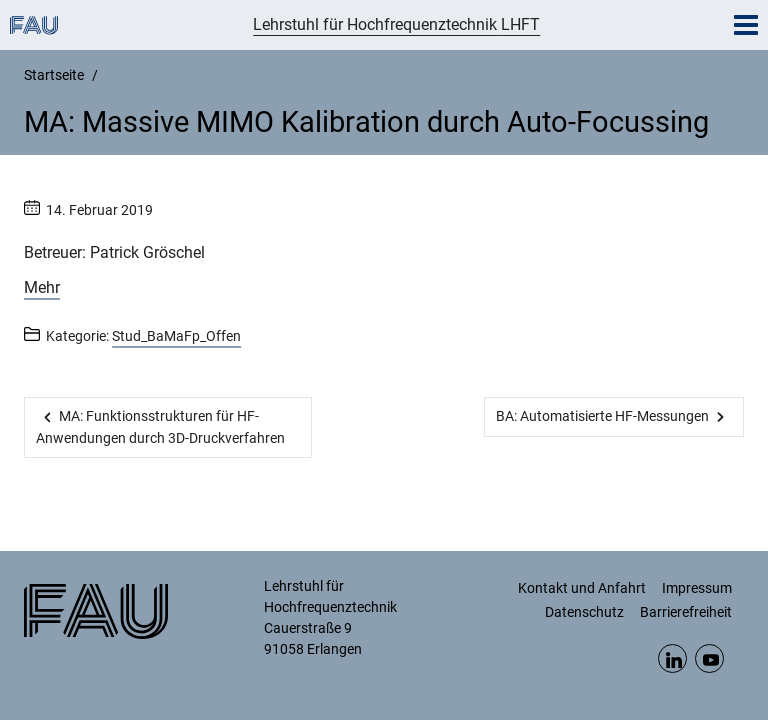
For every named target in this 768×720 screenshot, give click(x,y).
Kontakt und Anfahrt (582, 588)
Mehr (42, 287)
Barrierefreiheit (686, 612)
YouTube (709, 658)
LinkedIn (672, 658)
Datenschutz (584, 612)
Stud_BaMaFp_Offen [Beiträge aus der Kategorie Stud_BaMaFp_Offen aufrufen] (176, 336)
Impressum (697, 588)
